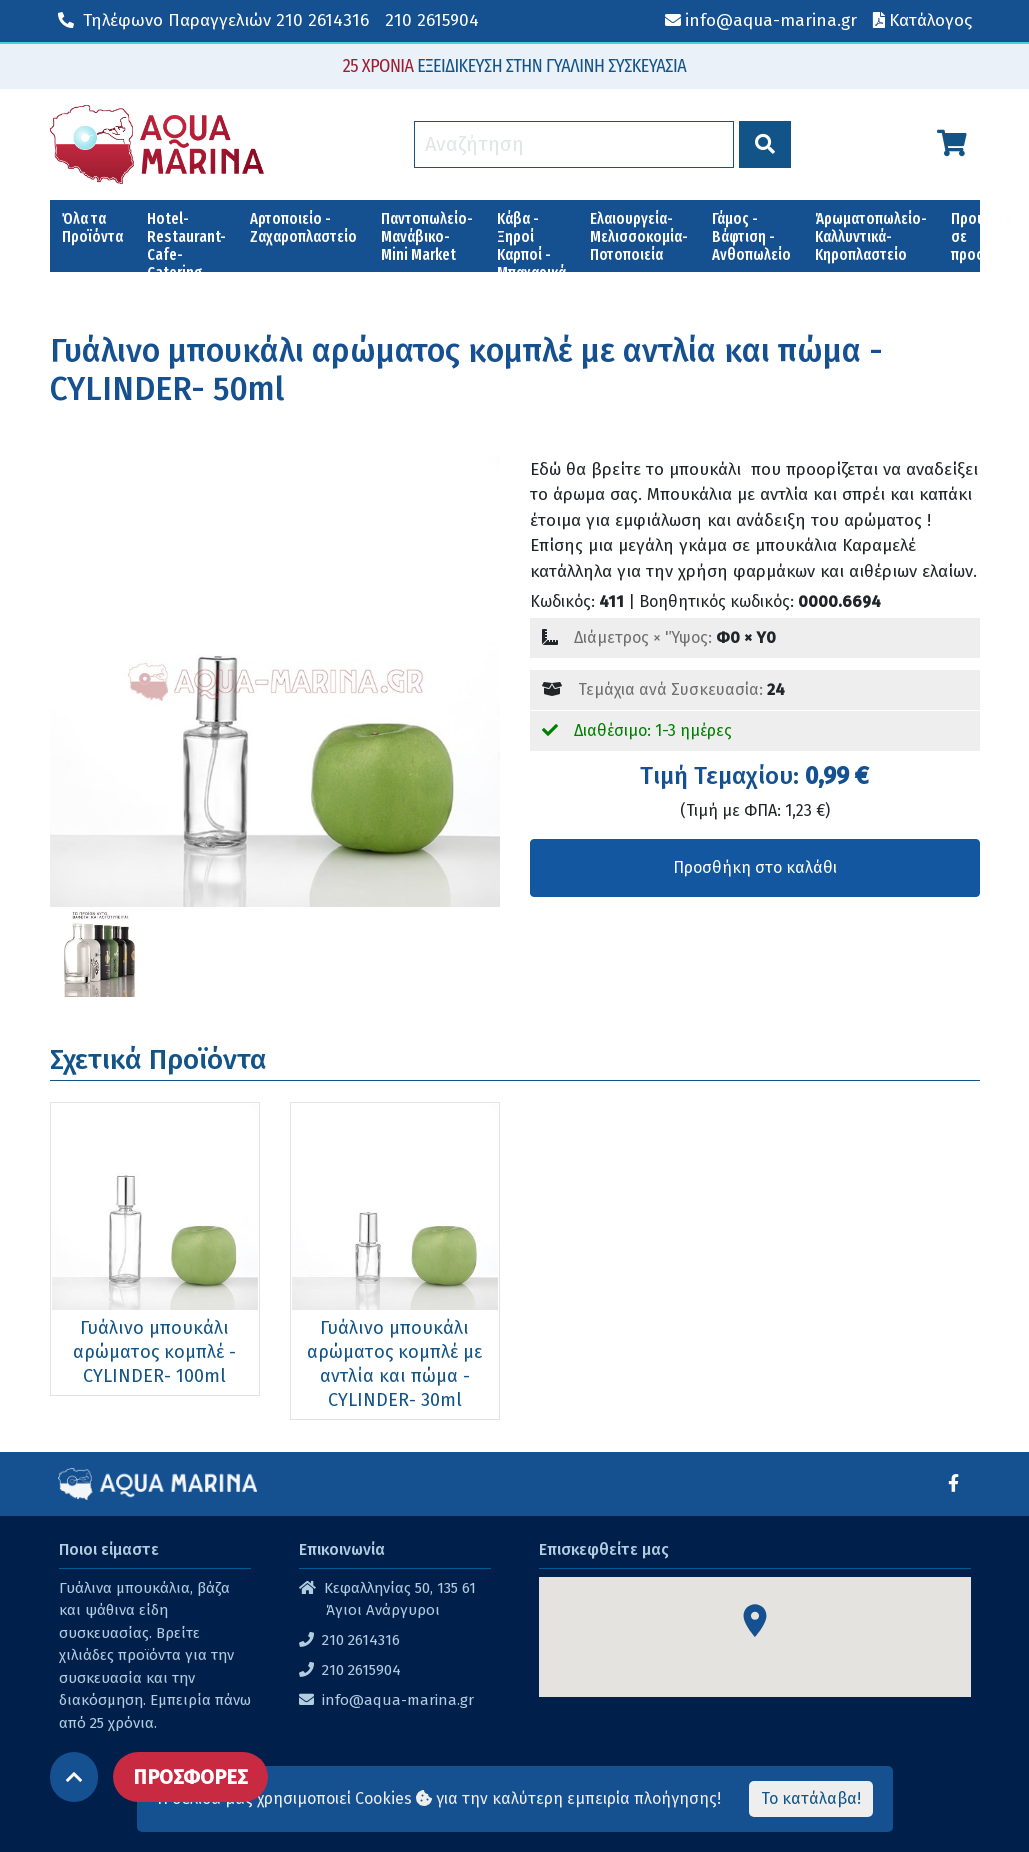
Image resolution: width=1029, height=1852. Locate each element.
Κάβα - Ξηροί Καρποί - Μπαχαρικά (531, 240)
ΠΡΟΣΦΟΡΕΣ (190, 1777)
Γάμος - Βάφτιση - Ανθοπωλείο (751, 236)
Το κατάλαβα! (811, 1798)
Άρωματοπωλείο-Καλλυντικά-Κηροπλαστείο (871, 236)
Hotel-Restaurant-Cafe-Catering (186, 240)
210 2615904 (432, 20)
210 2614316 (213, 20)
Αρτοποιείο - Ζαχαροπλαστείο (303, 227)
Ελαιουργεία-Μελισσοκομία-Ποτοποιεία (639, 236)
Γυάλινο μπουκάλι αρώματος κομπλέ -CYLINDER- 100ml (154, 1352)
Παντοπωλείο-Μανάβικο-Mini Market (427, 236)
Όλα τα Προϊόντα (92, 227)
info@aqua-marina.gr (398, 1700)
